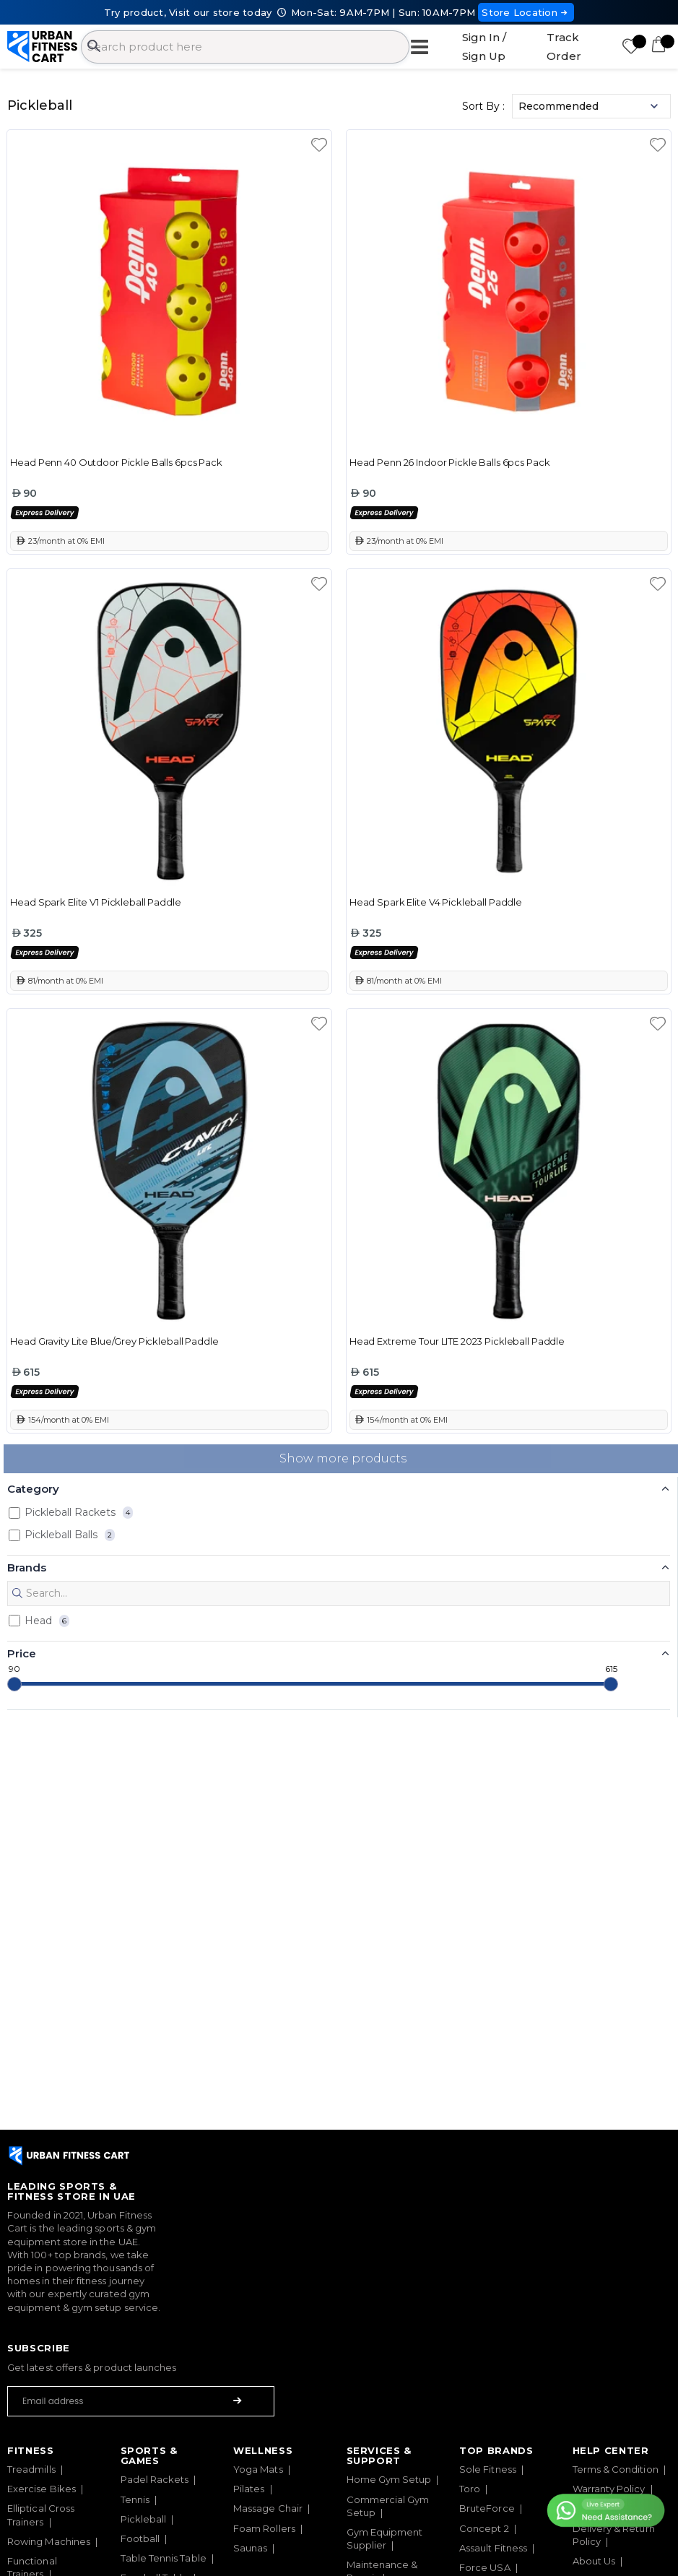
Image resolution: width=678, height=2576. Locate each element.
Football (140, 2538)
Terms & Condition (616, 2469)
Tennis (135, 2499)
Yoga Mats (258, 2469)
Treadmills (31, 2469)
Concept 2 (484, 2528)
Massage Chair (268, 2508)
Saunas (250, 2548)
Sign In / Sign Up (484, 46)
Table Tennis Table (164, 2558)
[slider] (14, 1684)
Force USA (484, 2567)
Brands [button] (26, 1567)
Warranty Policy (609, 2488)
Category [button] (33, 1489)
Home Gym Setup (389, 2479)
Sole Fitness (487, 2469)
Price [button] (21, 1653)
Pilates (249, 2488)
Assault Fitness (493, 2548)
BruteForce (487, 2508)
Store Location (526, 12)
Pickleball (144, 2519)
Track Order (564, 46)
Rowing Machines (48, 2541)
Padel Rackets (155, 2479)
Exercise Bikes (41, 2488)
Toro (469, 2488)
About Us (594, 2561)
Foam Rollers (264, 2528)
